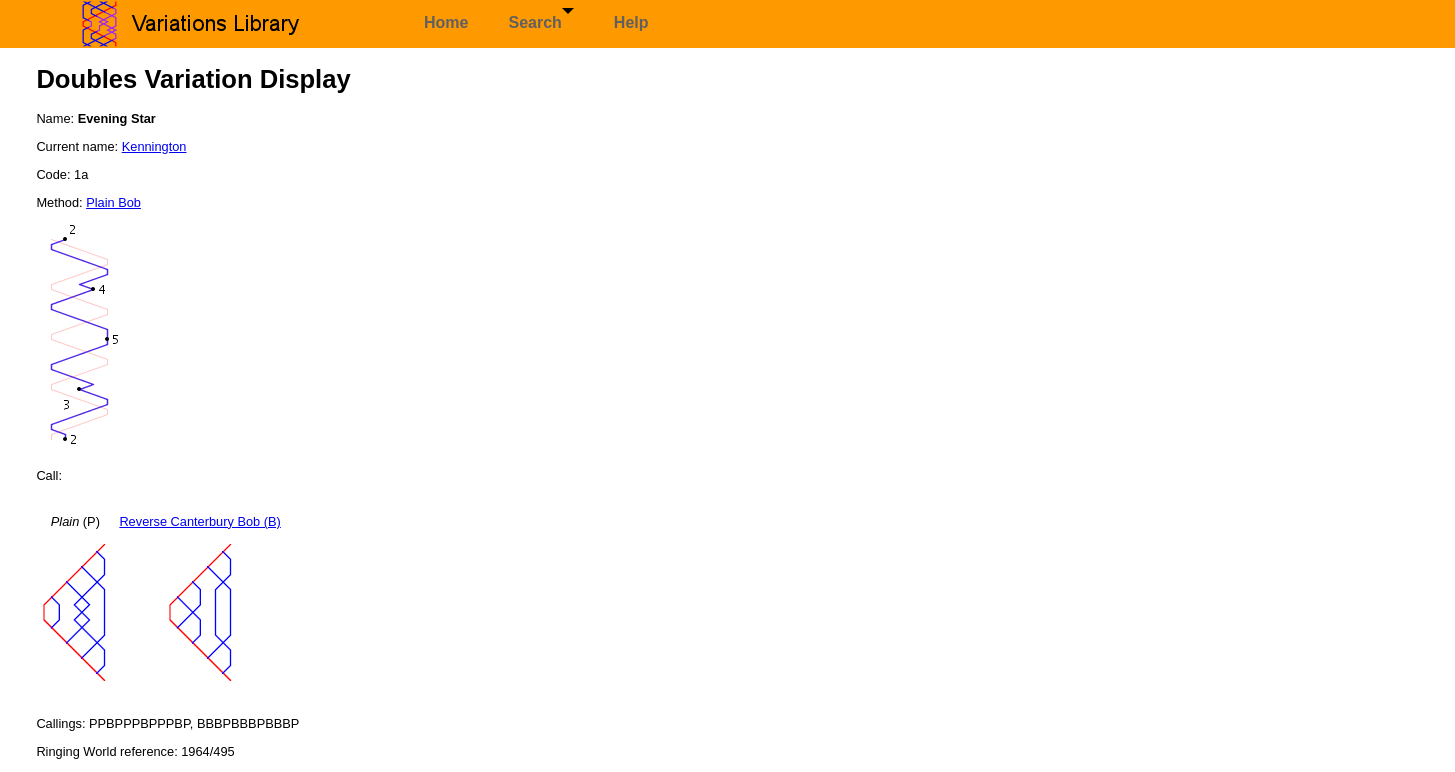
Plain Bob (113, 202)
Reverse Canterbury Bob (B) (199, 521)
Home (446, 22)
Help (631, 22)
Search (540, 19)
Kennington (154, 146)
